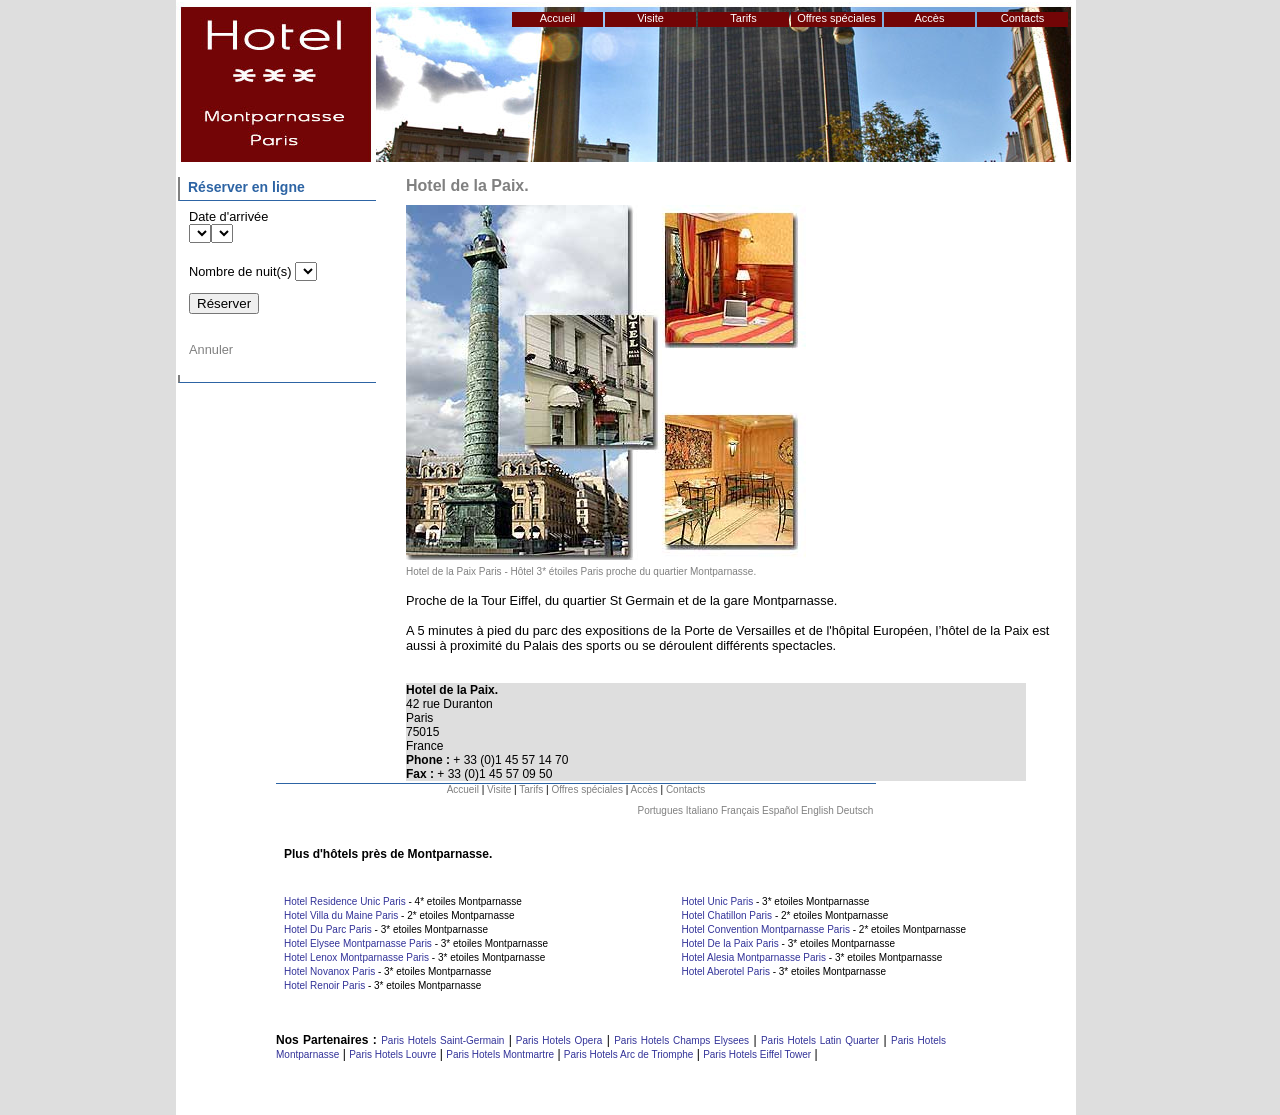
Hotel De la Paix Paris (730, 943)
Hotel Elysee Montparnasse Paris (358, 943)
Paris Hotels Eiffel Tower (757, 1054)
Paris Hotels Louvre (392, 1054)
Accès (930, 18)
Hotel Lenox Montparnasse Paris (356, 957)
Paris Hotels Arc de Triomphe (629, 1054)
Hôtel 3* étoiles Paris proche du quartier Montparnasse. (634, 571)
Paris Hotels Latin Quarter (820, 1040)
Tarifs (743, 18)
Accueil (557, 18)
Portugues (660, 810)
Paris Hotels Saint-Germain (442, 1040)
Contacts (1022, 18)
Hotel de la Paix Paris (454, 571)
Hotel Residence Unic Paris (345, 901)
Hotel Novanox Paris (329, 971)
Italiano (702, 810)
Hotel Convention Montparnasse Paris (766, 929)
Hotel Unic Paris (718, 901)
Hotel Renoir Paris (324, 985)
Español (780, 810)
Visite (650, 18)
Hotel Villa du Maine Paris (341, 915)
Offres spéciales (836, 18)
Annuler (211, 349)
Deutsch (855, 810)
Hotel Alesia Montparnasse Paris (754, 957)
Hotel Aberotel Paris (726, 971)
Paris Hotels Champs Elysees (681, 1040)
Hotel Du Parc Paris (328, 929)
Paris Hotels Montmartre (500, 1054)
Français (740, 810)
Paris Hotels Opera (557, 1040)
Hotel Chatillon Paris (727, 915)
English (817, 810)
